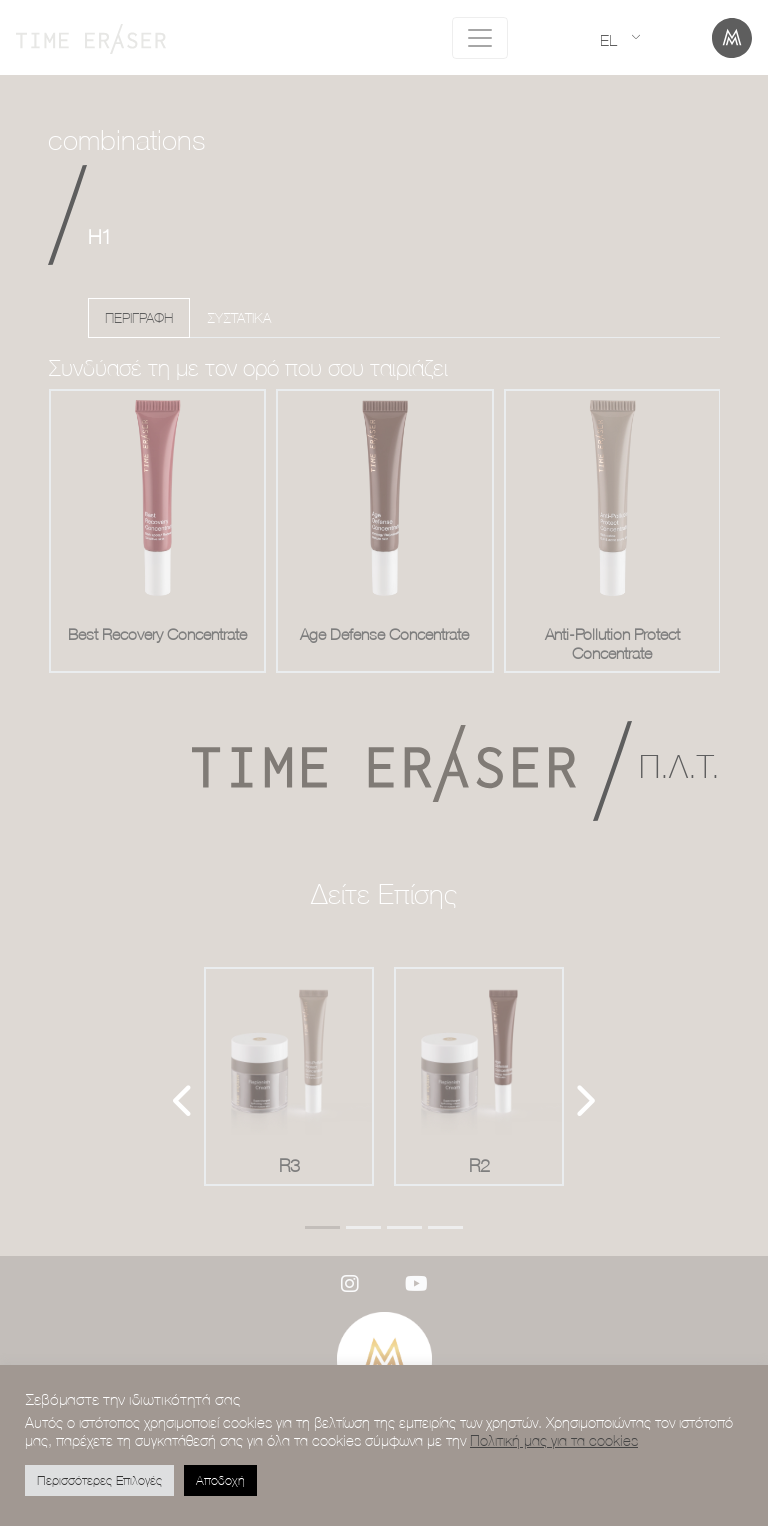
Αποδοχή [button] (220, 1480)
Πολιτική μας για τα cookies (554, 1440)
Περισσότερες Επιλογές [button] (99, 1480)
